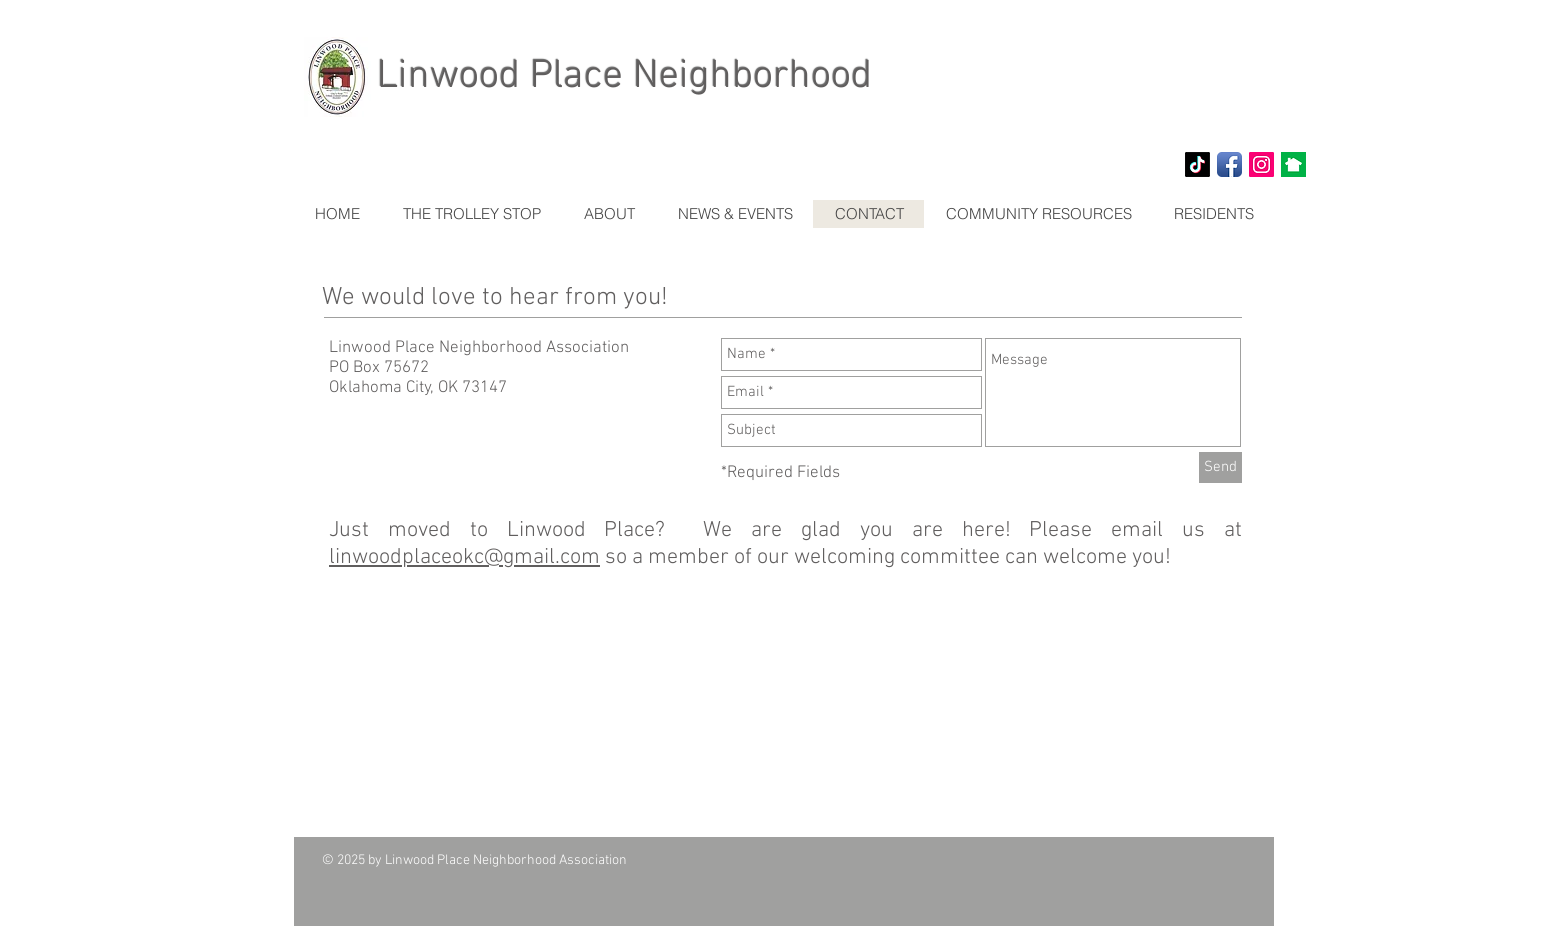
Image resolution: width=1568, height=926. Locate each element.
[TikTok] (1197, 164)
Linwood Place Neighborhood (624, 77)
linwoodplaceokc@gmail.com (464, 557)
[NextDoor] (1293, 164)
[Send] (1220, 467)
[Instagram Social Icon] (1261, 164)
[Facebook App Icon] (1229, 164)
